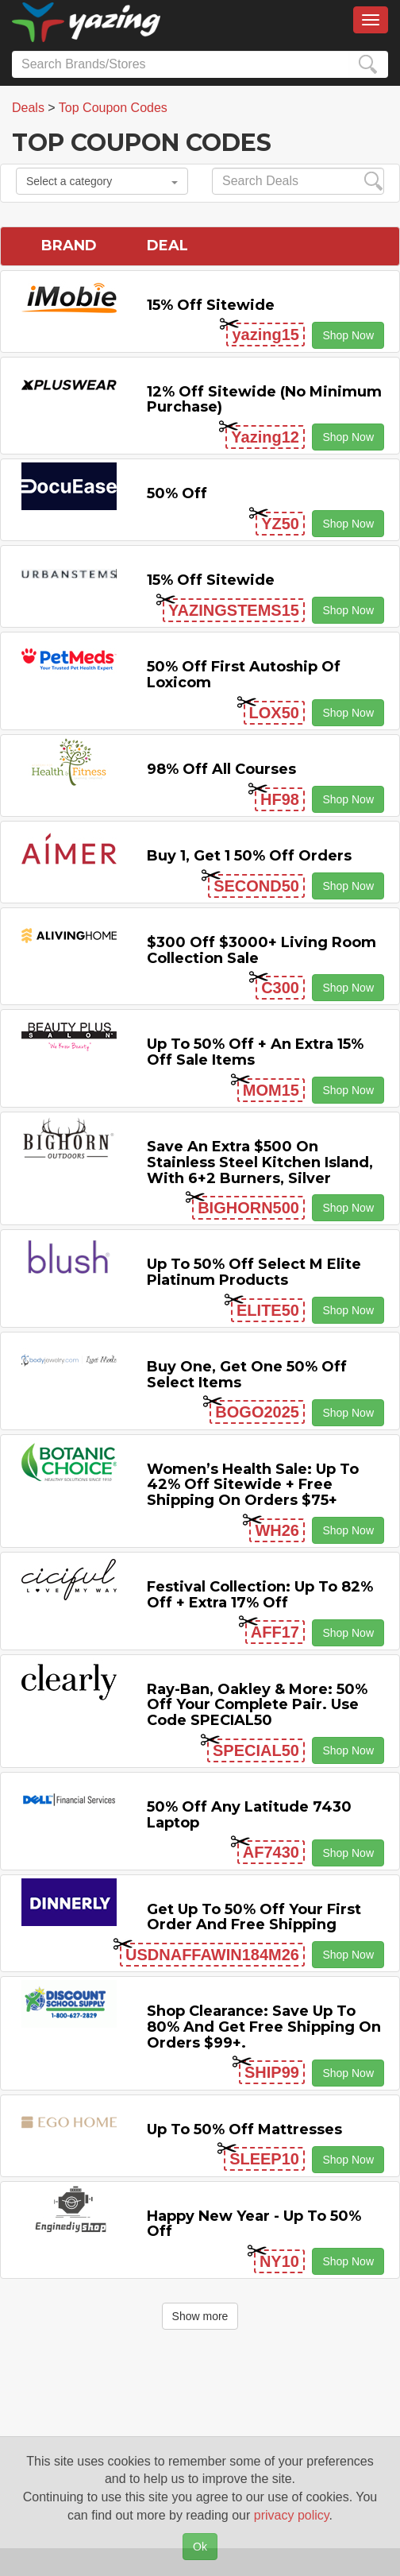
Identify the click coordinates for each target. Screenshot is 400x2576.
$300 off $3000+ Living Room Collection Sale (261, 950)
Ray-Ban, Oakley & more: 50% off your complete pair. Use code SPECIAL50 (257, 1705)
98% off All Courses (221, 769)
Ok (200, 2546)
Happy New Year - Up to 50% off (254, 2224)
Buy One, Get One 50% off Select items (247, 1374)
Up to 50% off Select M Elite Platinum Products (254, 1272)
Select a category (102, 181)
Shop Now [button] (348, 335)
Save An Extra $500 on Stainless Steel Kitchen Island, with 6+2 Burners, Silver (260, 1162)
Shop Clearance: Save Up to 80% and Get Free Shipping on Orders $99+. (264, 2027)
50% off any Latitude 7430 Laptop (249, 1814)
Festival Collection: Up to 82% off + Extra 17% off (260, 1594)
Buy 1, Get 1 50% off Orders (249, 855)
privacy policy (291, 2515)
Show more (200, 2316)
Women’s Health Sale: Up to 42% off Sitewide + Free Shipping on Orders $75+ (253, 1485)
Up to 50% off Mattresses (244, 2129)
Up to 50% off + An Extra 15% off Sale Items (255, 1052)
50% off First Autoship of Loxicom (243, 674)
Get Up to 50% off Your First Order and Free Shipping (254, 1917)
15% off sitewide (211, 305)
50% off (177, 493)
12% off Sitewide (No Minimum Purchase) (264, 399)
